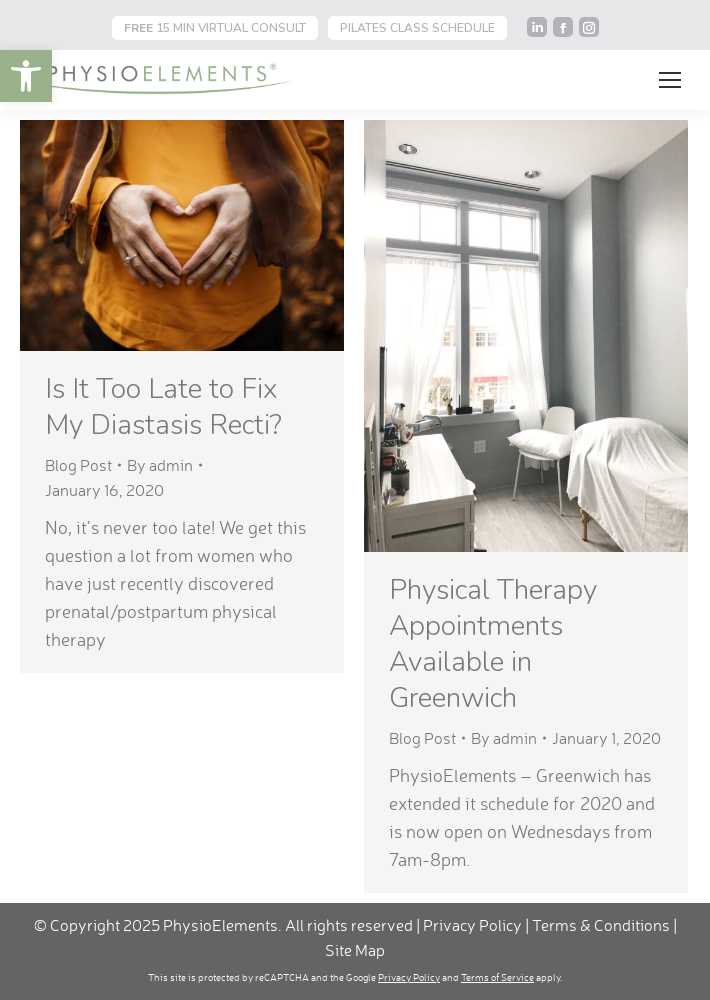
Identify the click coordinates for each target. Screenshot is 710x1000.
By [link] (160, 465)
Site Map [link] (355, 950)
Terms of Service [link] (497, 977)
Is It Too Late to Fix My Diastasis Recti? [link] (163, 407)
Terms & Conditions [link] (602, 925)
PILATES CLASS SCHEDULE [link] (417, 28)
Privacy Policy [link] (472, 925)
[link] (26, 76)
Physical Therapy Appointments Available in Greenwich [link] (493, 644)
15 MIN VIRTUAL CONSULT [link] (215, 28)
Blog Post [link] (78, 465)
